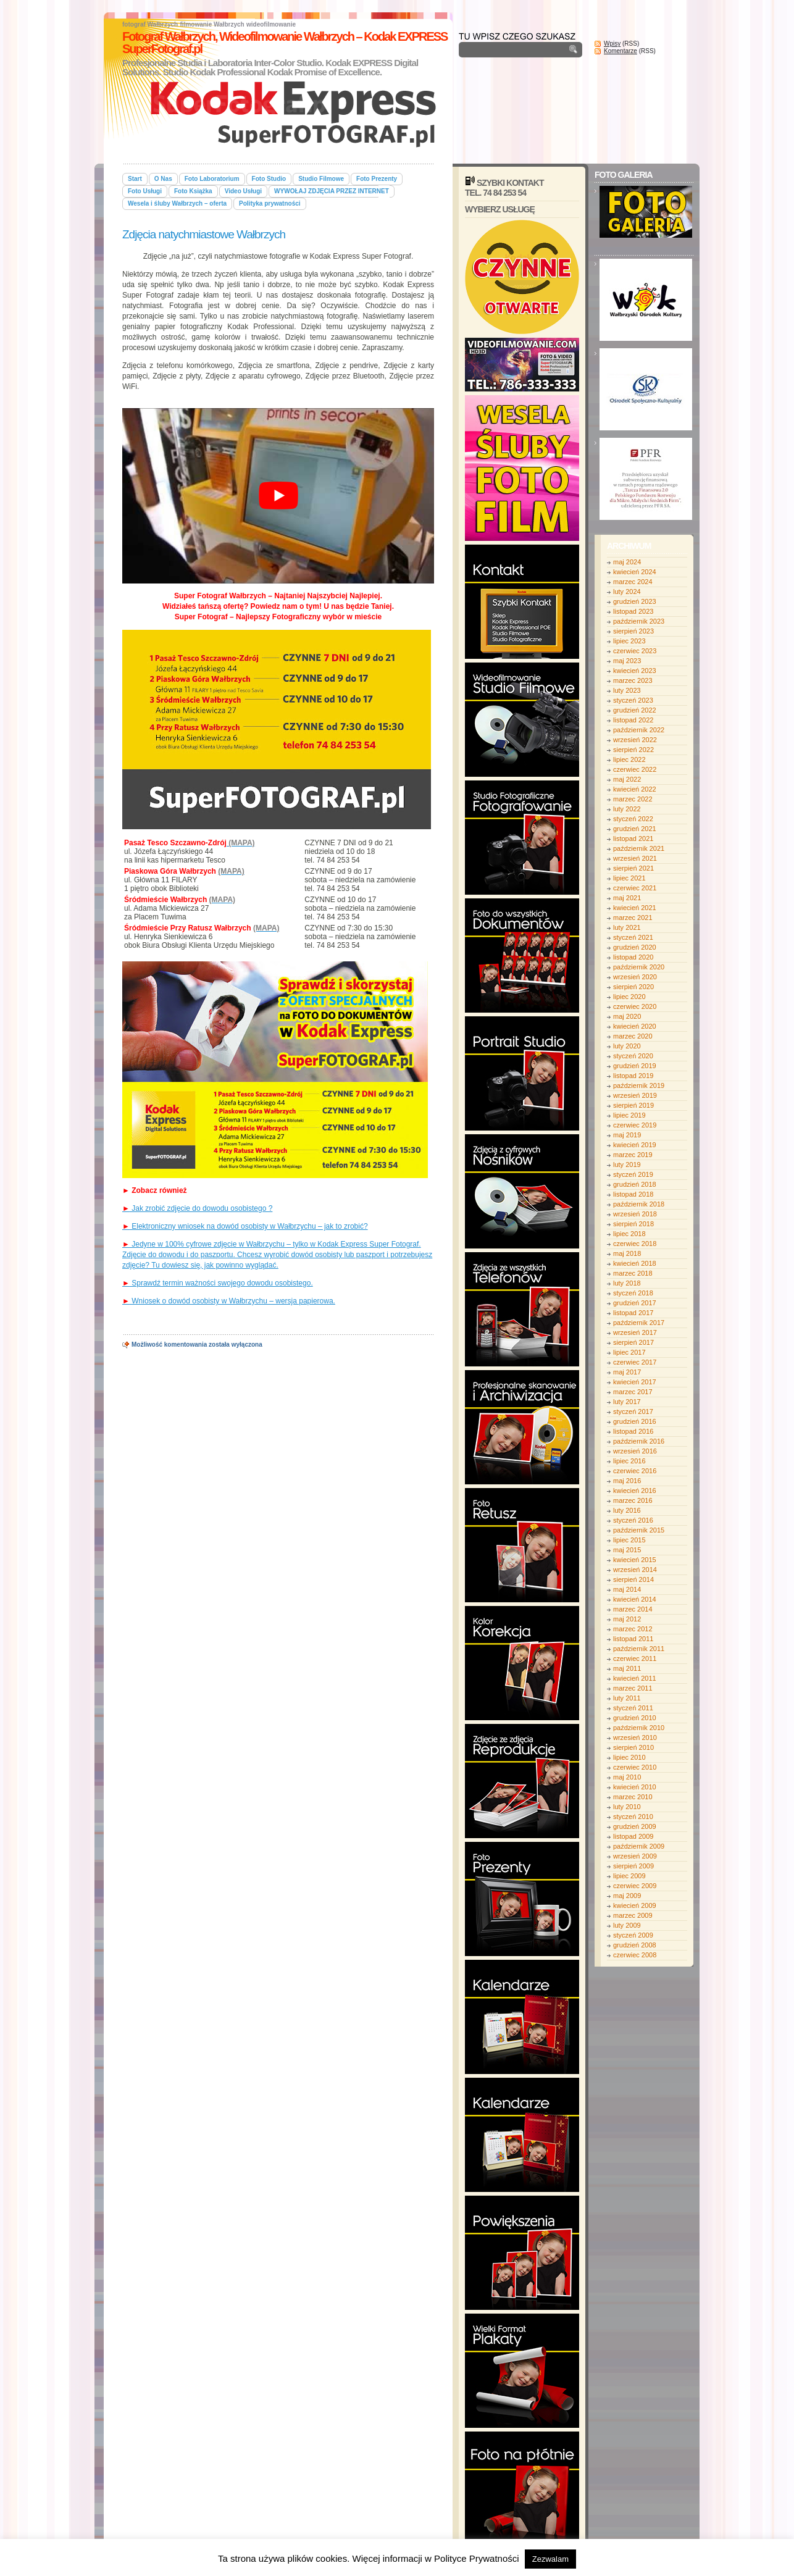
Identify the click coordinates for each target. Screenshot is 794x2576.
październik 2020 (638, 967)
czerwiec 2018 (634, 1243)
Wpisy (612, 43)
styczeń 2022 (633, 818)
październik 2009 (638, 1846)
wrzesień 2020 (635, 977)
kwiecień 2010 (634, 1787)
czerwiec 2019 (634, 1125)
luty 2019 (627, 1164)
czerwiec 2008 (634, 1955)
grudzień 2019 (634, 1065)
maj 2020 (627, 1016)
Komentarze (620, 51)
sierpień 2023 (633, 631)
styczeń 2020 (633, 1056)
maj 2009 (627, 1895)
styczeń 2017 (633, 1411)
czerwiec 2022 (634, 769)
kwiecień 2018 (634, 1263)
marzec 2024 (633, 581)
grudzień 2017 (634, 1303)
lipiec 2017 (629, 1352)
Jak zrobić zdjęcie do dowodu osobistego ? (197, 1208)
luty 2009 (627, 1925)
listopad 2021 (633, 838)
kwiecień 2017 (634, 1382)
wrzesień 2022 (635, 739)
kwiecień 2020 (634, 1026)
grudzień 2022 (634, 710)
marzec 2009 (633, 1915)
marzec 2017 (633, 1391)
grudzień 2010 (634, 1717)
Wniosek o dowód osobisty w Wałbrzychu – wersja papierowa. (228, 1301)
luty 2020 (627, 1046)
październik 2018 (638, 1204)
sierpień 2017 (633, 1342)
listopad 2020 (633, 957)
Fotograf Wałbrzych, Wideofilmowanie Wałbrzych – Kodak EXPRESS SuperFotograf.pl (284, 43)
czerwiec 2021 (634, 888)
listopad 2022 (633, 720)
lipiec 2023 (629, 641)
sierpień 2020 (633, 986)
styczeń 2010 (633, 1816)
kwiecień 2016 (634, 1490)
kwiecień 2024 (634, 571)
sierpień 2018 (633, 1223)
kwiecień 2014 (634, 1599)
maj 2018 (627, 1253)
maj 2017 (627, 1372)
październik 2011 (638, 1648)
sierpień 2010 (633, 1747)
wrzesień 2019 (635, 1095)
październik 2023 (638, 621)
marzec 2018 (633, 1273)
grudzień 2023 (634, 601)
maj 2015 (627, 1550)
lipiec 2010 (629, 1757)
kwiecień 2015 (634, 1559)
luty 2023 (627, 690)
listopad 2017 (633, 1312)
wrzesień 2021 (635, 858)
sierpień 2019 (633, 1105)
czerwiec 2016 (634, 1470)
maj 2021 (627, 897)
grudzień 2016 (634, 1421)
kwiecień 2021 (634, 907)
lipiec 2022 (629, 759)
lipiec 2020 (629, 996)
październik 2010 (638, 1727)
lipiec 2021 (629, 878)
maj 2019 (627, 1135)
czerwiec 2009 (634, 1885)
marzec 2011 (633, 1688)
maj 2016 (627, 1480)
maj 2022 (627, 779)
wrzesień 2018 (635, 1214)
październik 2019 (638, 1085)
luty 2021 (627, 927)
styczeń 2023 (633, 700)
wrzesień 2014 (635, 1569)
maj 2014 (627, 1589)
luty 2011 (627, 1698)
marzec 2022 (633, 799)
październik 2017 (638, 1322)
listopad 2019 (633, 1075)
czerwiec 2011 (634, 1658)
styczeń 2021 (633, 937)
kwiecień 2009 (634, 1905)
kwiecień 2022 (634, 789)
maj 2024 (627, 562)
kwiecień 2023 (634, 670)
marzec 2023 (633, 680)
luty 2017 (627, 1401)
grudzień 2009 (634, 1826)
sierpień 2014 (633, 1579)
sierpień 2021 (633, 868)
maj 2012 (627, 1619)
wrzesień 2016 (635, 1451)
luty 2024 (627, 591)
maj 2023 (627, 660)
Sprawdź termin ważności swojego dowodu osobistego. (217, 1283)
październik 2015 (638, 1530)
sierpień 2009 (633, 1866)
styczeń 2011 (633, 1708)
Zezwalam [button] (550, 2559)
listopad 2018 (633, 1194)
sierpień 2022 (633, 749)
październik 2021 (638, 848)
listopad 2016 (633, 1431)
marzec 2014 (633, 1609)
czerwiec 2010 (634, 1767)
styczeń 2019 (633, 1174)
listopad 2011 (633, 1638)
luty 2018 (627, 1283)
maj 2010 (627, 1777)
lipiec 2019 (629, 1115)
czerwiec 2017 (634, 1362)
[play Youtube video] (278, 495)
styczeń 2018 (633, 1293)
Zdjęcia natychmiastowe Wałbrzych (203, 234)
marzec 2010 (633, 1796)
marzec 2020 (633, 1036)
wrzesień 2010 (635, 1737)
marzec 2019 (633, 1154)
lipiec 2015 (629, 1540)
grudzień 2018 (634, 1184)
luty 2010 (627, 1806)
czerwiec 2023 (634, 650)
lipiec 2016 (629, 1461)
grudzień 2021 (634, 828)
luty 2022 (627, 809)
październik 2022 (638, 730)
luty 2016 (627, 1510)
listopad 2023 (633, 611)
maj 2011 (627, 1668)
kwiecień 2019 (634, 1144)
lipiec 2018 (629, 1233)
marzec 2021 (633, 917)
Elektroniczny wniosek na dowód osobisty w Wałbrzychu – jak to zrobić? (245, 1226)
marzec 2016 (633, 1500)
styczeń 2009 (633, 1935)
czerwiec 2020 (634, 1006)
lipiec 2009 (629, 1876)
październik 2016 (638, 1441)
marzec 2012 (633, 1629)
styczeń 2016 (633, 1520)
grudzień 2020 (634, 947)
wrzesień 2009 (635, 1856)
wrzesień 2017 (635, 1332)
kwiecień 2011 (634, 1678)
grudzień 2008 (634, 1945)
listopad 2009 (633, 1836)
